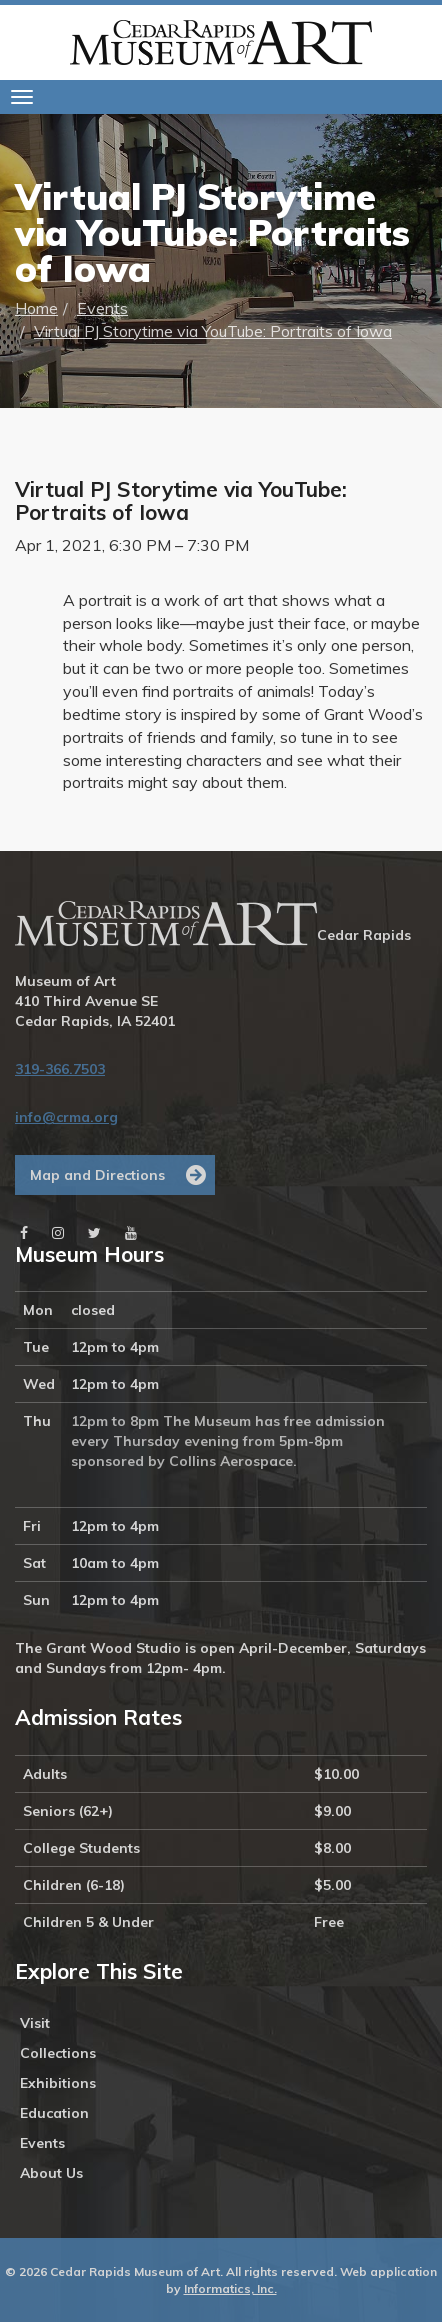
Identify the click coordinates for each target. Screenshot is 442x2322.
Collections (58, 2053)
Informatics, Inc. (230, 2288)
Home (36, 308)
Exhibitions (58, 2083)
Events (102, 308)
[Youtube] (131, 1233)
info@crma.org (66, 1117)
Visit (35, 2023)
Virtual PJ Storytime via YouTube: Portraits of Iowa (213, 331)
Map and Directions (97, 1175)
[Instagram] (58, 1233)
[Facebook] (24, 1233)
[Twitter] (94, 1233)
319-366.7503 (60, 1069)
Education (54, 2113)
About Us (51, 2173)
